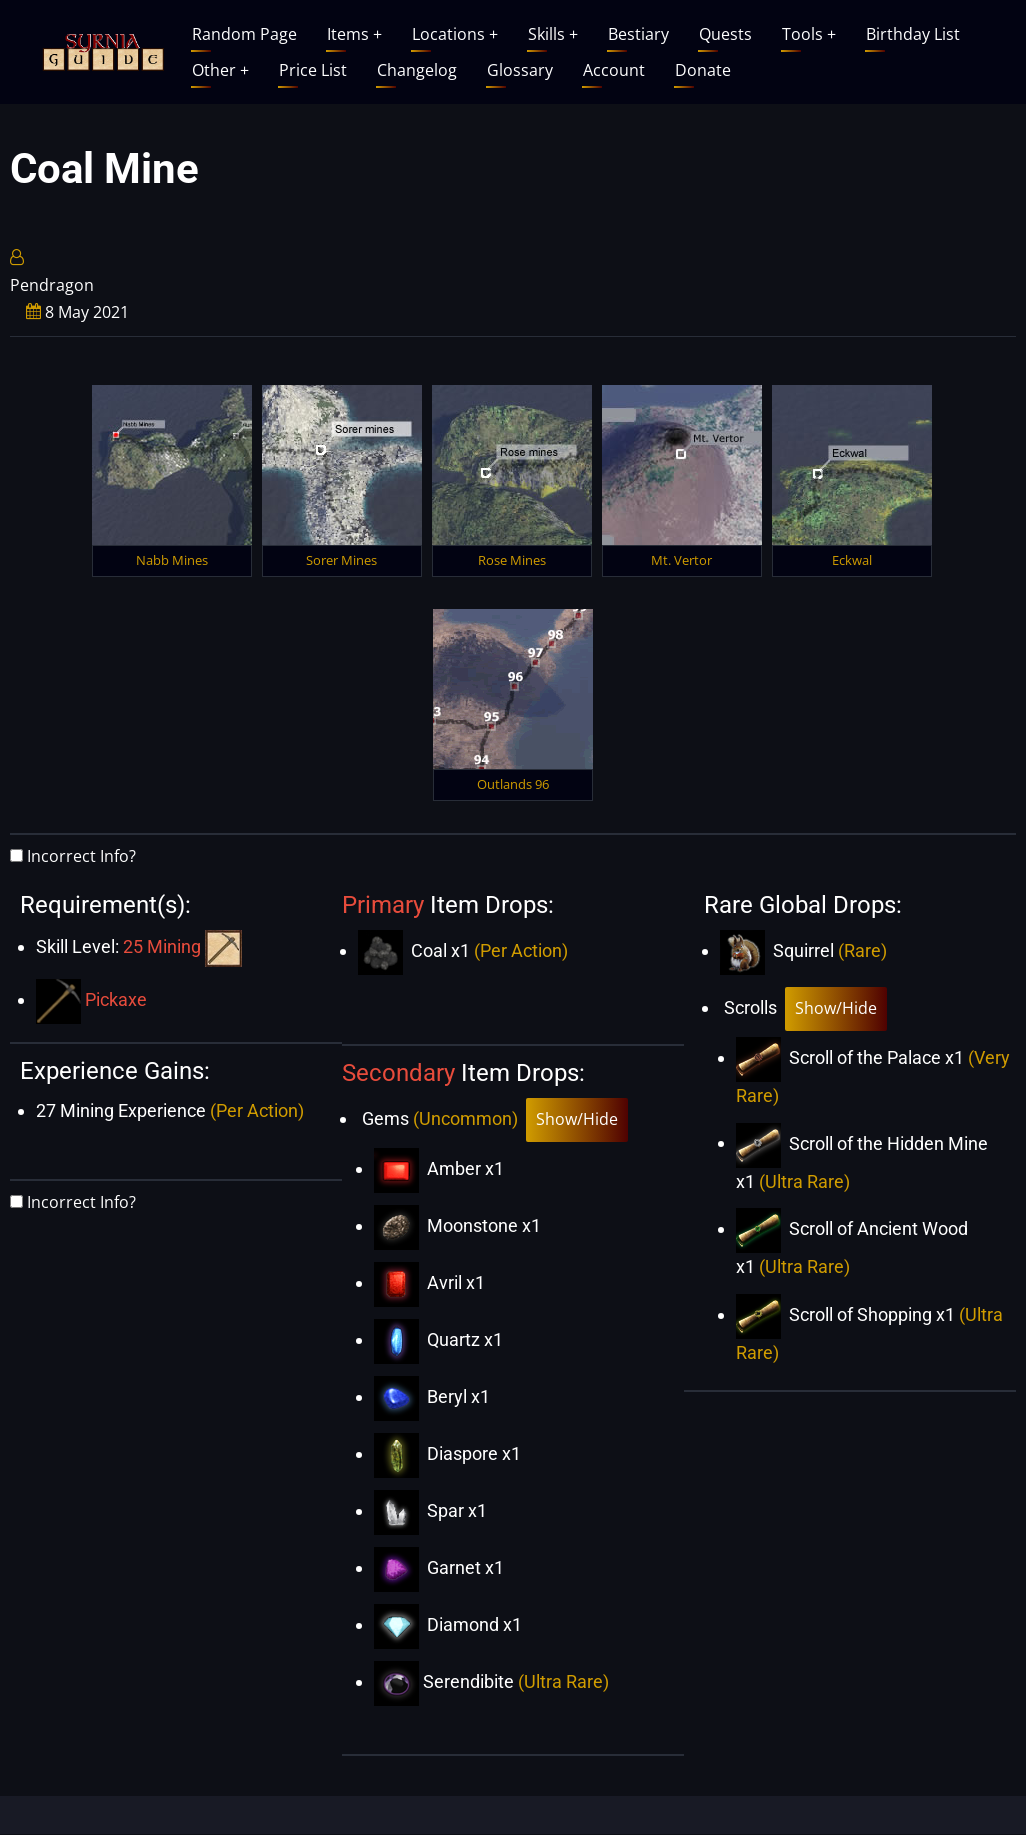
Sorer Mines (341, 560)
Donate (703, 70)
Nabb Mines (172, 560)
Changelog (417, 70)
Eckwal (852, 560)
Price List (313, 70)
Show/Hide (577, 1119)
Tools (809, 34)
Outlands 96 (513, 784)
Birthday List (913, 34)
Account (614, 70)
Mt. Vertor (681, 560)
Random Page (244, 34)
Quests (725, 34)
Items (354, 34)
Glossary (520, 70)
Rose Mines (512, 560)
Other (220, 70)
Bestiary (638, 34)
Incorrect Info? (81, 856)
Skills (553, 34)
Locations (455, 34)
